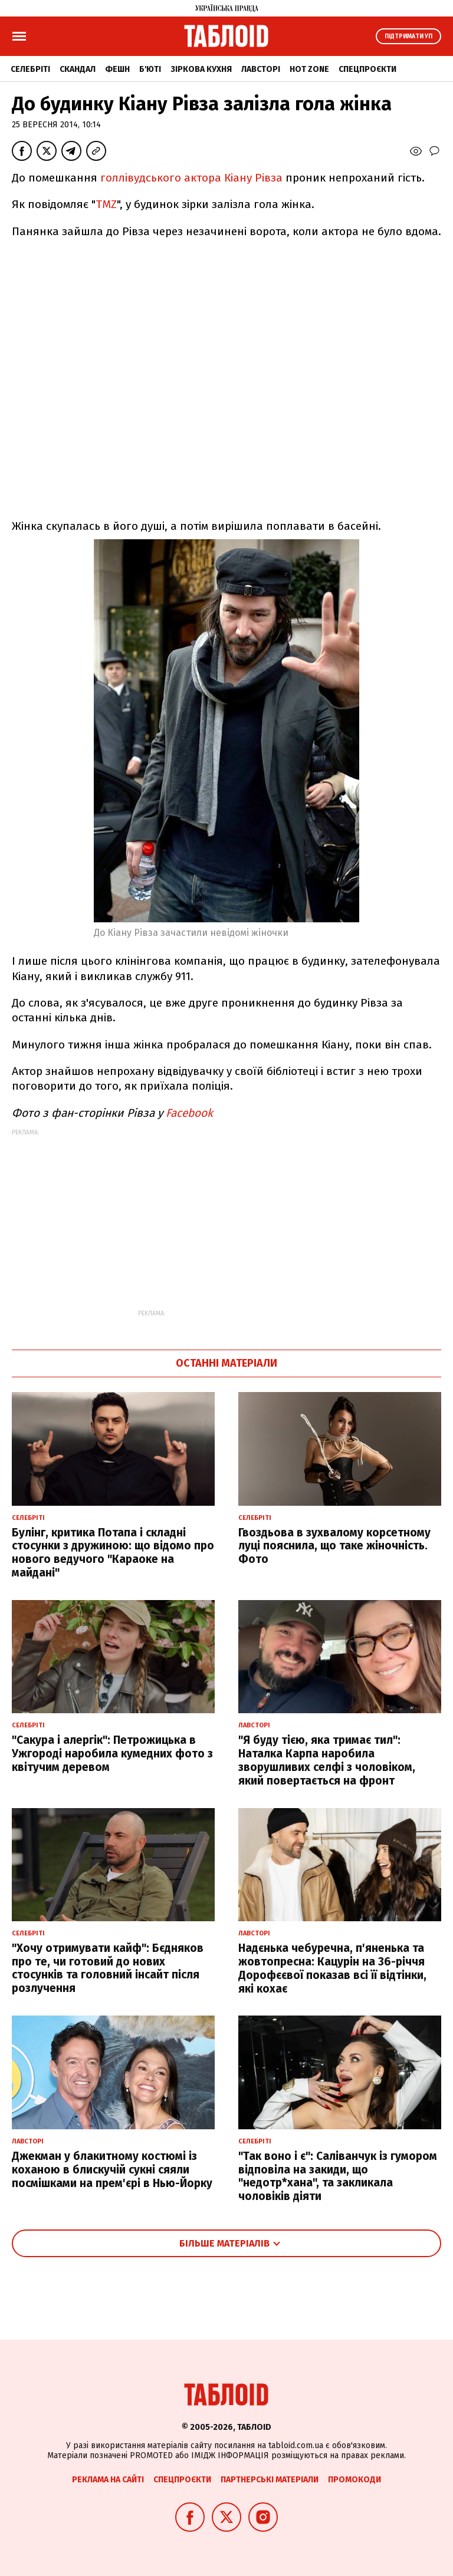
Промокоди (354, 2480)
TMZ (106, 204)
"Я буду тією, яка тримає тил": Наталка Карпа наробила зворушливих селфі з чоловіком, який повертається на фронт (326, 1760)
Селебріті (30, 69)
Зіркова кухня (201, 69)
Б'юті (150, 69)
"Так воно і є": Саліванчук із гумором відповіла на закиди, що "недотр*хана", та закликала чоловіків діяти (337, 2176)
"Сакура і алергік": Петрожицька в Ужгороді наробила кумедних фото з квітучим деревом (112, 1753)
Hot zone (309, 69)
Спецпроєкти (367, 69)
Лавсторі (260, 69)
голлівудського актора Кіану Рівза (192, 177)
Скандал (78, 69)
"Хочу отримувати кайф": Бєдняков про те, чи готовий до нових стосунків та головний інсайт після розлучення (107, 1968)
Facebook (189, 1113)
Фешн (117, 69)
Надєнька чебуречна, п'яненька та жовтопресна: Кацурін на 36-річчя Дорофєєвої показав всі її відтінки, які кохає (332, 1968)
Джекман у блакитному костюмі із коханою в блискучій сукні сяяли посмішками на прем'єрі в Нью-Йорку (112, 2169)
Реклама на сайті (108, 2480)
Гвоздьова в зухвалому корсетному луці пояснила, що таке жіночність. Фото (334, 1546)
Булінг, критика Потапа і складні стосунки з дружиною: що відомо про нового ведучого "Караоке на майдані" (113, 1552)
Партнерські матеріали (270, 2480)
